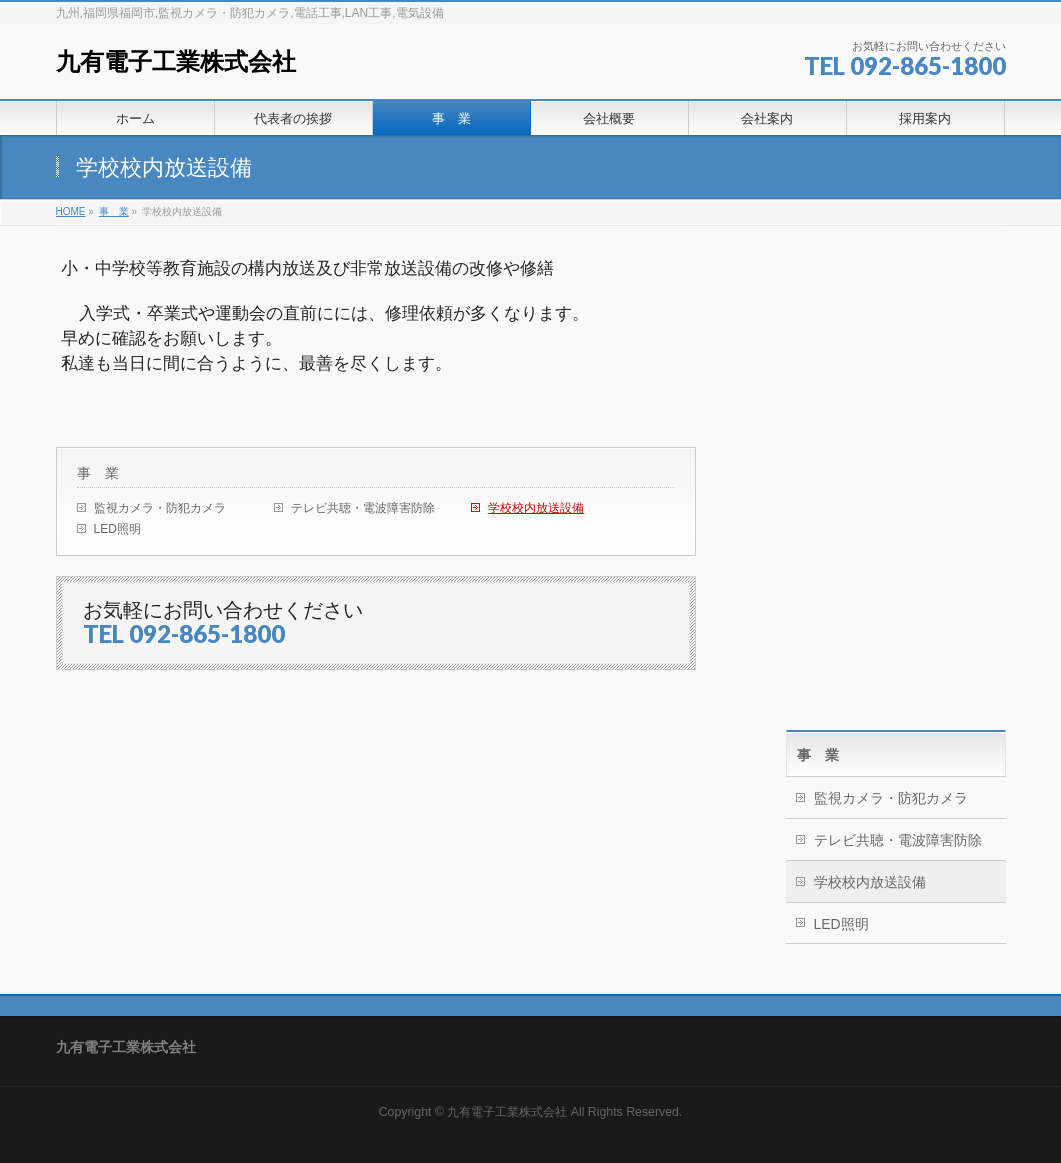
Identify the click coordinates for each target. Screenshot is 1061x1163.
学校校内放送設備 (536, 508)
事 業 (98, 473)
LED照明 (117, 529)
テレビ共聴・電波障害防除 (363, 508)
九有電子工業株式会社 (176, 61)
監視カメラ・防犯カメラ (160, 508)
